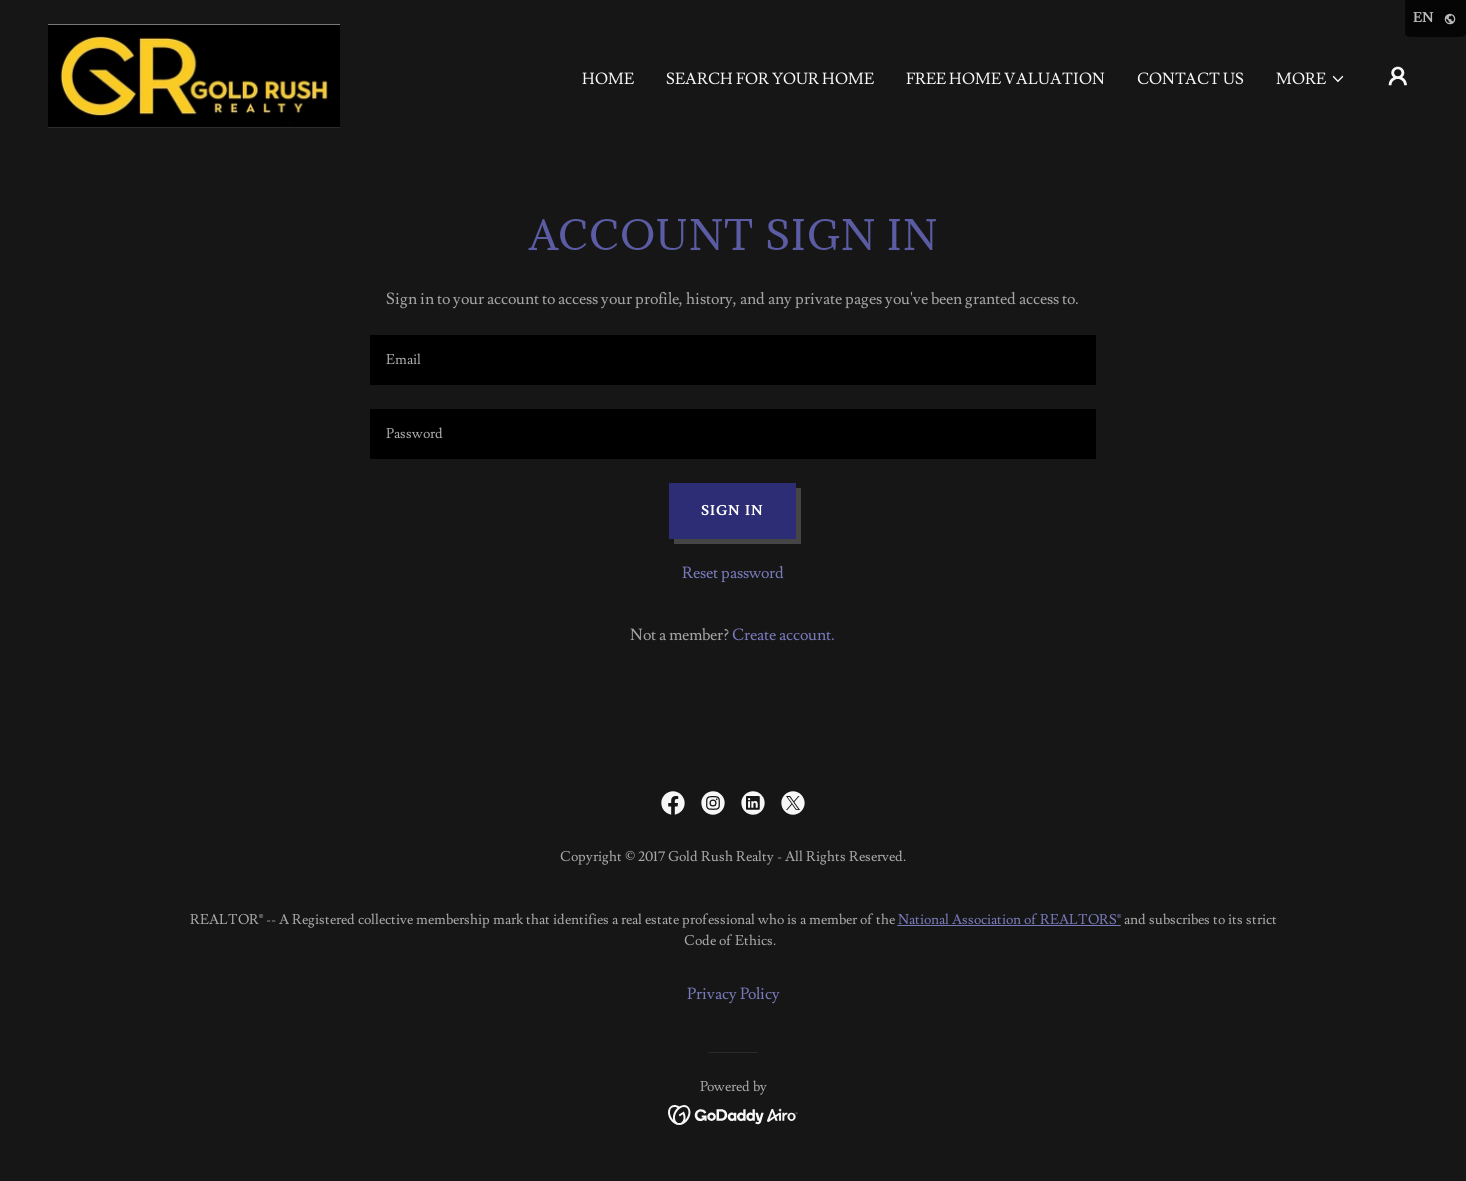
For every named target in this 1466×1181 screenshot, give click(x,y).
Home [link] (608, 79)
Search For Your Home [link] (770, 79)
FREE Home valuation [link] (1005, 79)
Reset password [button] (733, 573)
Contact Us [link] (1190, 79)
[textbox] (732, 360)
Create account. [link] (783, 635)
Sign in (732, 511)
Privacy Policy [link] (733, 994)
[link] (194, 72)
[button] (1311, 79)
